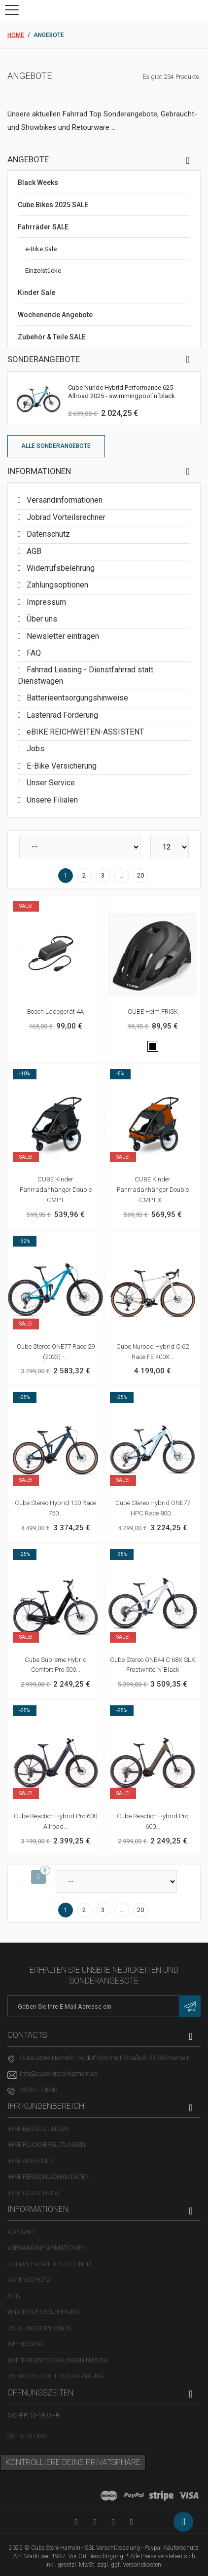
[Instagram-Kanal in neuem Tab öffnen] (131, 2522)
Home (15, 35)
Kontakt (21, 2232)
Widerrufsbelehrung (60, 568)
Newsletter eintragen (62, 636)
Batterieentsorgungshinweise (76, 697)
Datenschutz (47, 534)
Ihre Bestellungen (38, 2129)
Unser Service (50, 782)
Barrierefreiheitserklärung (55, 2376)
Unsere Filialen (51, 800)
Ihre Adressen (30, 2161)
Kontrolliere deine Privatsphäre (72, 2462)
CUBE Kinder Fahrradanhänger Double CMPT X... (153, 1190)
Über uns (41, 619)
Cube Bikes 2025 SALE (53, 205)
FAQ (33, 653)
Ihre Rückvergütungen (46, 2144)
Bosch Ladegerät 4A (55, 1011)
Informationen (39, 471)
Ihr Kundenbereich (45, 2106)
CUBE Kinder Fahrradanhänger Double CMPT (56, 1190)
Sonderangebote (43, 359)
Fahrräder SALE (43, 227)
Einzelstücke (43, 270)
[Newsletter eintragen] (190, 2006)
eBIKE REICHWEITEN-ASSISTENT (84, 731)
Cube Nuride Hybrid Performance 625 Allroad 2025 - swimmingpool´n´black (121, 392)
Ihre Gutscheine (33, 2193)
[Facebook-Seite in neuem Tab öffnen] (95, 2522)
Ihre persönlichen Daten (48, 2176)
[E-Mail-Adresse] (104, 2006)
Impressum (45, 602)
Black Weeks (38, 182)
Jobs (34, 748)
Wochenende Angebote (55, 315)
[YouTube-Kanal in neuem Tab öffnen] (76, 2522)
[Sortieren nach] (79, 847)
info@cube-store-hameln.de (59, 2073)
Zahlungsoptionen (56, 584)
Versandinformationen (64, 500)
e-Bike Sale (41, 249)
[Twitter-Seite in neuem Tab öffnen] (113, 2522)
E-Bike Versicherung (61, 766)
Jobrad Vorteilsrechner (65, 517)
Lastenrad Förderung (61, 715)
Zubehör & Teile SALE (52, 337)
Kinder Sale (36, 292)
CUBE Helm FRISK (153, 1011)
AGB (33, 551)
